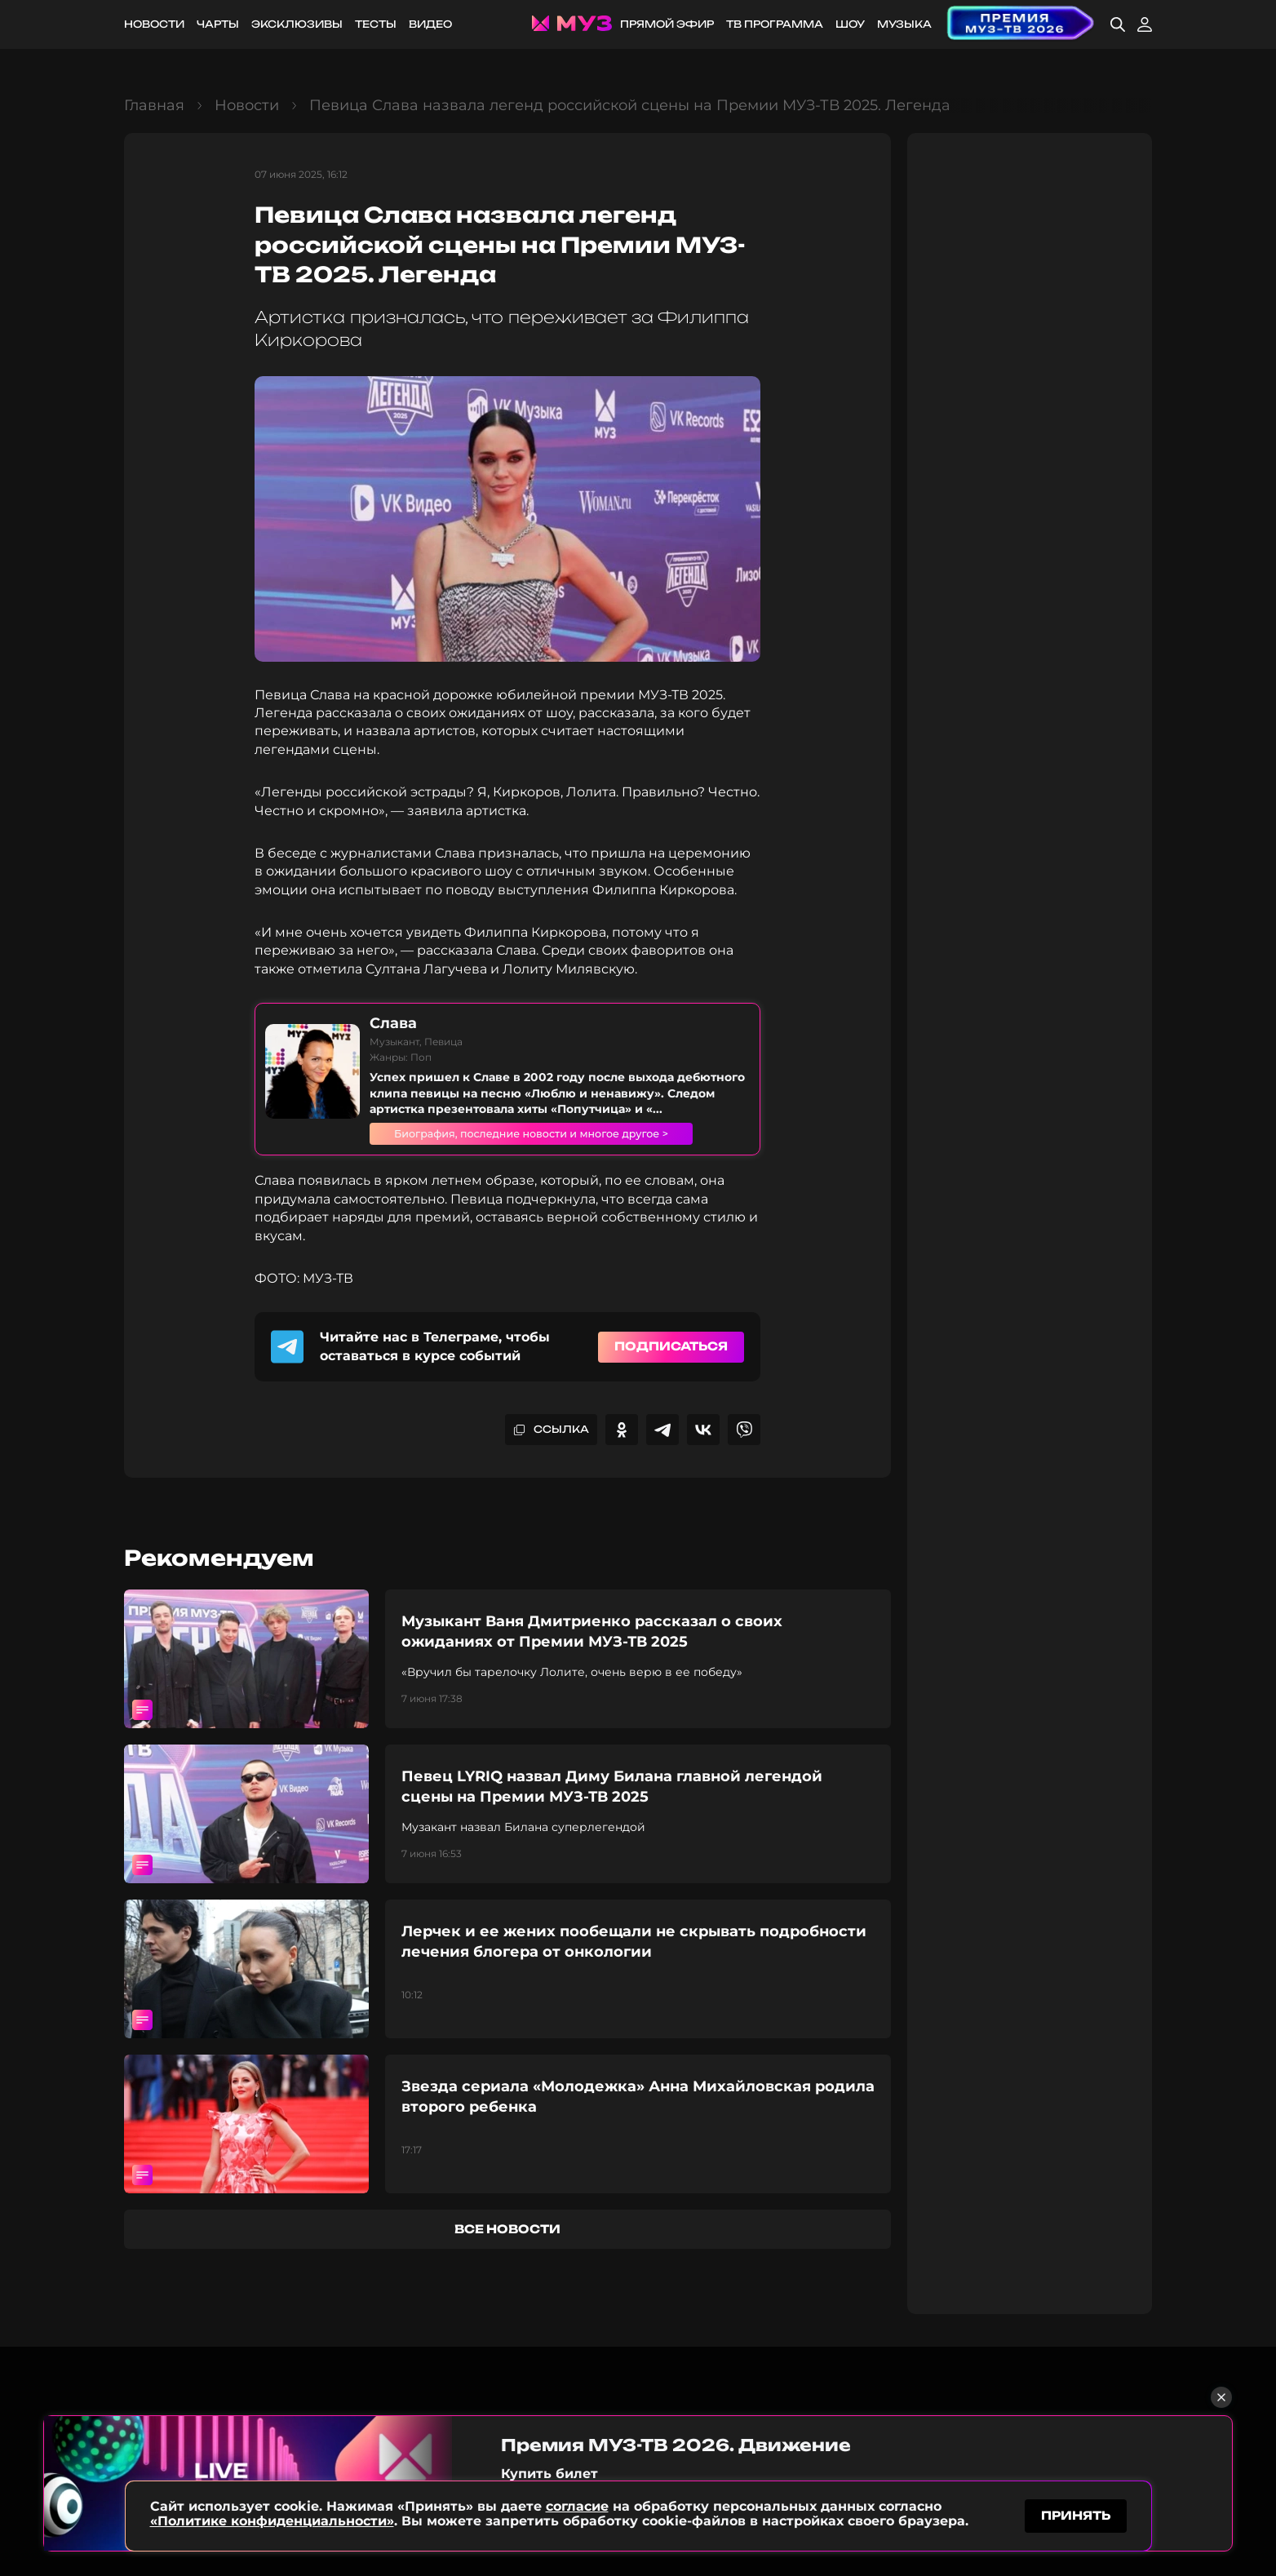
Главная (154, 105)
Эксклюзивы (297, 24)
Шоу (850, 24)
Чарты (218, 24)
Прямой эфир (667, 24)
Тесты (376, 24)
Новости (154, 24)
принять (1075, 2514)
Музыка (904, 24)
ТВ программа (774, 24)
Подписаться (671, 1346)
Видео (430, 24)
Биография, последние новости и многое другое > (551, 1133)
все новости (507, 2229)
